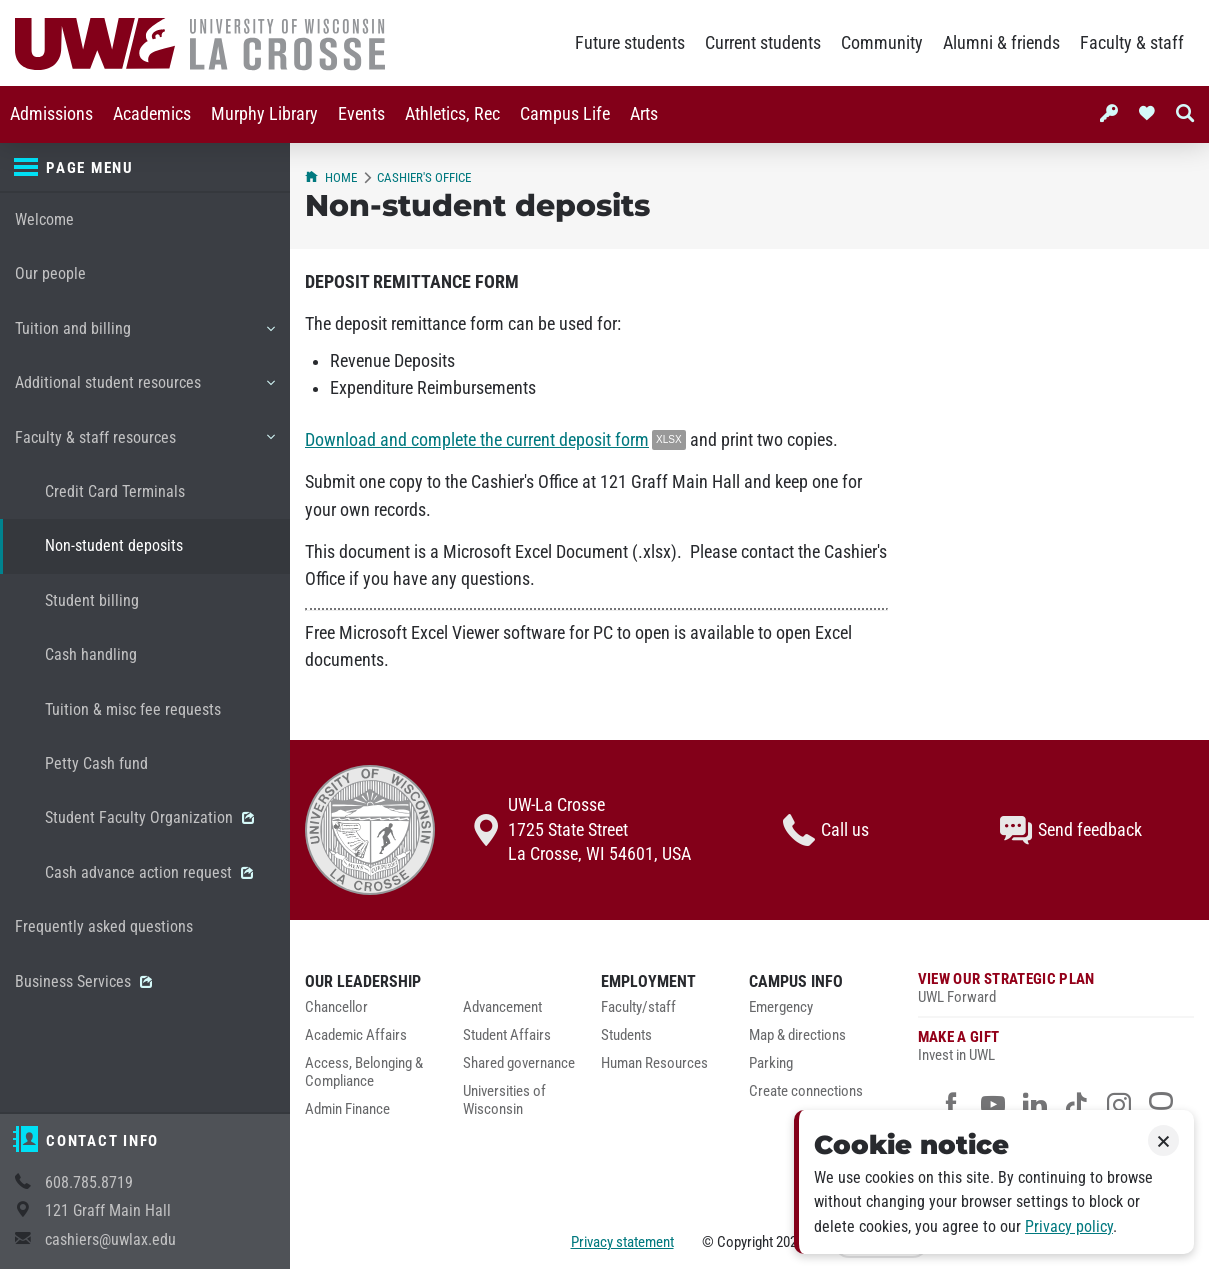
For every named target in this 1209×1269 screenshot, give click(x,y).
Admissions (51, 114)
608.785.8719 (89, 1182)
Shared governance (519, 1063)
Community (882, 43)
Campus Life (565, 114)
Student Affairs (507, 1035)
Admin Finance (347, 1109)
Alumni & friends (1001, 43)
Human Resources (654, 1063)
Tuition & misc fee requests (133, 709)
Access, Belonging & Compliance (364, 1072)
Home (331, 177)
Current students (763, 43)
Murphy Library (264, 114)
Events (361, 114)
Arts (644, 114)
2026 (790, 1242)
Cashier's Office (424, 177)
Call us (826, 830)
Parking (771, 1063)
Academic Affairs (356, 1035)
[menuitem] (51, 114)
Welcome (44, 219)
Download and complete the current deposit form (477, 440)
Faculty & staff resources (144, 445)
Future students (630, 43)
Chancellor (336, 1007)
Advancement (502, 1007)
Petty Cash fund (96, 763)
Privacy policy (1069, 1226)
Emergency (781, 1007)
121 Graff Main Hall (108, 1210)
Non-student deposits (114, 545)
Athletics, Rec (452, 114)
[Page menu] (145, 168)
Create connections (806, 1091)
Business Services (83, 981)
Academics (152, 114)
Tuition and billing (144, 336)
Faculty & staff (1132, 43)
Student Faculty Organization (149, 817)
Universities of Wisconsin (504, 1100)
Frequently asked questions (104, 926)
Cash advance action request (149, 872)
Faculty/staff (638, 1007)
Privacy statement (622, 1242)
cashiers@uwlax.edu (110, 1239)
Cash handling (91, 654)
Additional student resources (144, 390)
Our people (50, 273)
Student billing (92, 600)
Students (626, 1035)
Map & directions (797, 1035)
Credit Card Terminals (115, 491)
